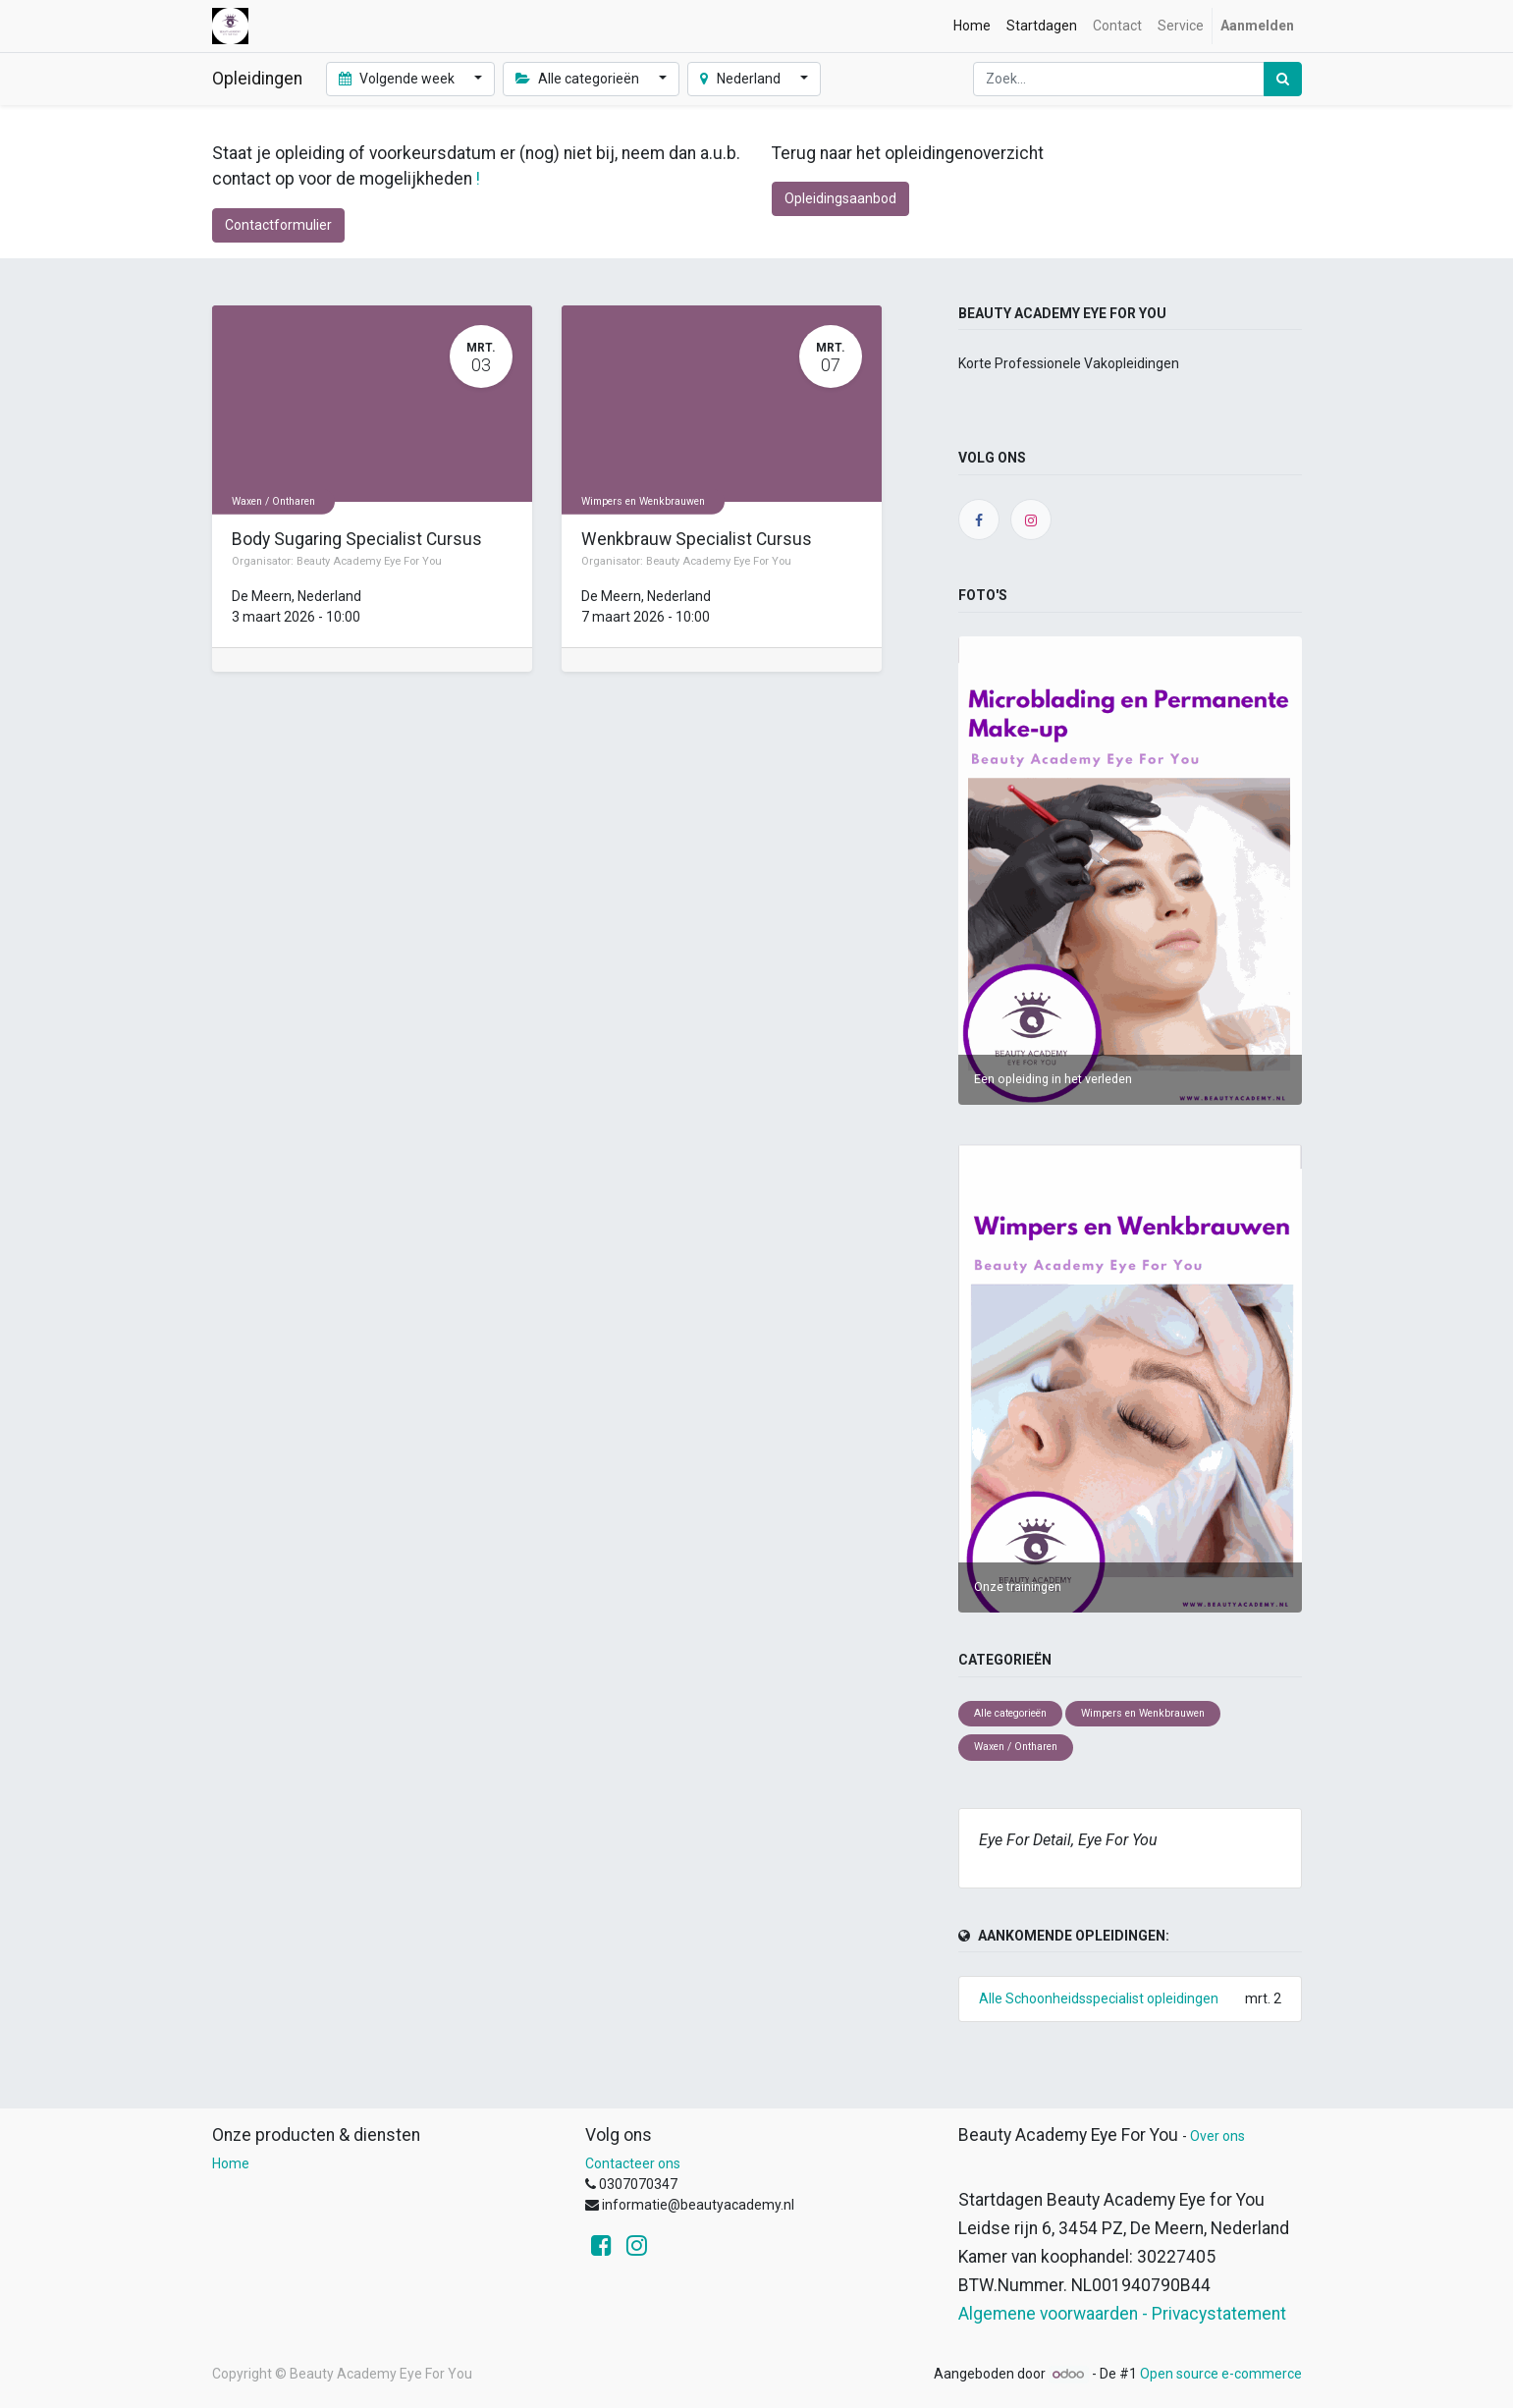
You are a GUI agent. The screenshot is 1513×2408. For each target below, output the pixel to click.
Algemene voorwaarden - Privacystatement (1122, 2314)
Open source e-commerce (1221, 2373)
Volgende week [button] (399, 78)
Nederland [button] (742, 78)
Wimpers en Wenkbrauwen (643, 500)
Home (230, 2163)
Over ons (1217, 2136)
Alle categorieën (1010, 1713)
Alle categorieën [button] (579, 78)
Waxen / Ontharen (273, 500)
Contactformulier (278, 225)
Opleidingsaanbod (840, 198)
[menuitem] (972, 26)
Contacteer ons (632, 2163)
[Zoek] (1283, 79)
